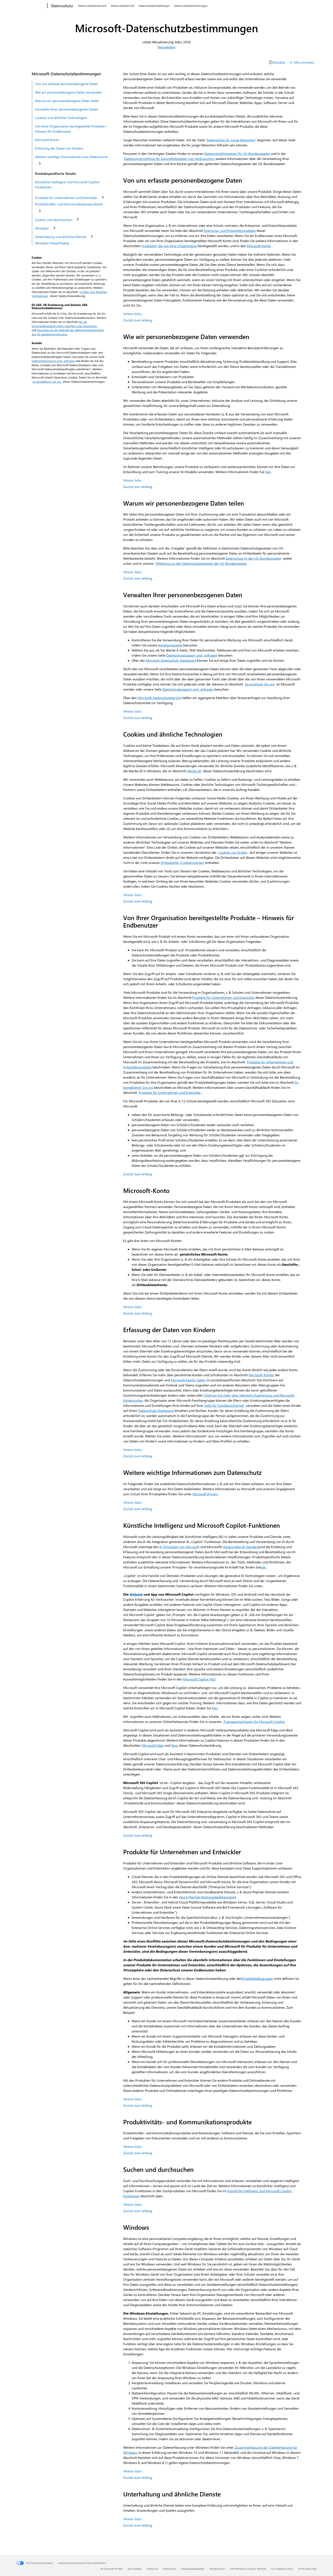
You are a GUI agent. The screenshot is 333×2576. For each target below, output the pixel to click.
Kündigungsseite (170, 645)
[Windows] (42, 228)
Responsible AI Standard (241, 1546)
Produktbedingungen (257, 1978)
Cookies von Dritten (232, 852)
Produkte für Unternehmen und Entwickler (223, 997)
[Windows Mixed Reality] (52, 243)
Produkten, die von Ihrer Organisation (169, 246)
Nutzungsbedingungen (192, 2568)
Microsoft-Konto (259, 246)
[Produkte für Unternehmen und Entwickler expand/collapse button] (102, 197)
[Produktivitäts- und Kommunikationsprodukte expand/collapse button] (39, 211)
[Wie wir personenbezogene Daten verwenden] (68, 92)
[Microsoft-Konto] (47, 139)
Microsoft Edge (152, 1745)
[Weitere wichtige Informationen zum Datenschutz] (71, 156)
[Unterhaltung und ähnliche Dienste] (61, 236)
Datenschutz (169, 2568)
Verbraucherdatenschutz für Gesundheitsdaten (82, 2563)
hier (268, 472)
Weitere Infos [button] (132, 314)
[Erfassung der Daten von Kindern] (59, 148)
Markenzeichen (217, 2568)
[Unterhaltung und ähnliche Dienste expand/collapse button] (91, 236)
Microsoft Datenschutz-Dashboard (171, 660)
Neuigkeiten (166, 47)
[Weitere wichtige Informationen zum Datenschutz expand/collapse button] (39, 163)
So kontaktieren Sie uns (46, 381)
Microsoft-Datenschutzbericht (159, 697)
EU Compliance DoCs (282, 2568)
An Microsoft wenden (112, 2568)
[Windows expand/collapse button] (54, 228)
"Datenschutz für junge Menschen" (231, 140)
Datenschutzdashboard (92, 5)
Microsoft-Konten (261, 1375)
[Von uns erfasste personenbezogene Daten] (66, 83)
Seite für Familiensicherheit (224, 1405)
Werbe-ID (194, 771)
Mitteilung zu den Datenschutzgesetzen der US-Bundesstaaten (201, 563)
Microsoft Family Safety (188, 1380)
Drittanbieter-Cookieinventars (182, 862)
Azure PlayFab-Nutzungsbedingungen (207, 1897)
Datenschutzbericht (122, 5)
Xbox (174, 1745)
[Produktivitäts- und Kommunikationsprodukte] (69, 204)
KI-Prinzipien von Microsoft (179, 1546)
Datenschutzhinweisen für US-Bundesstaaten (237, 153)
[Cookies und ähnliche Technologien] (61, 117)
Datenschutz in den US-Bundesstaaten (253, 558)
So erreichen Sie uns (260, 684)
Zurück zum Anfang (137, 320)
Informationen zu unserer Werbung (248, 2568)
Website (136, 1594)
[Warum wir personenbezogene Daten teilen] (67, 100)
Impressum (152, 2568)
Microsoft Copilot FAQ (199, 1679)
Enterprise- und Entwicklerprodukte (230, 230)
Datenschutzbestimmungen (190, 5)
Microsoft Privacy (205, 1494)
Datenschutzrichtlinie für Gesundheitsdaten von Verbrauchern (169, 158)
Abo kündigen (135, 2568)
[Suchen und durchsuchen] (54, 219)
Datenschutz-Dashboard (156, 1410)
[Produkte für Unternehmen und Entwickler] (66, 197)
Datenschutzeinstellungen (154, 5)
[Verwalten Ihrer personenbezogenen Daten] (66, 109)
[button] (277, 63)
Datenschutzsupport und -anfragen (53, 361)
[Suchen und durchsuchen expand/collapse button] (77, 219)
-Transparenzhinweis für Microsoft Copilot (253, 1721)
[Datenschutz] (61, 5)
